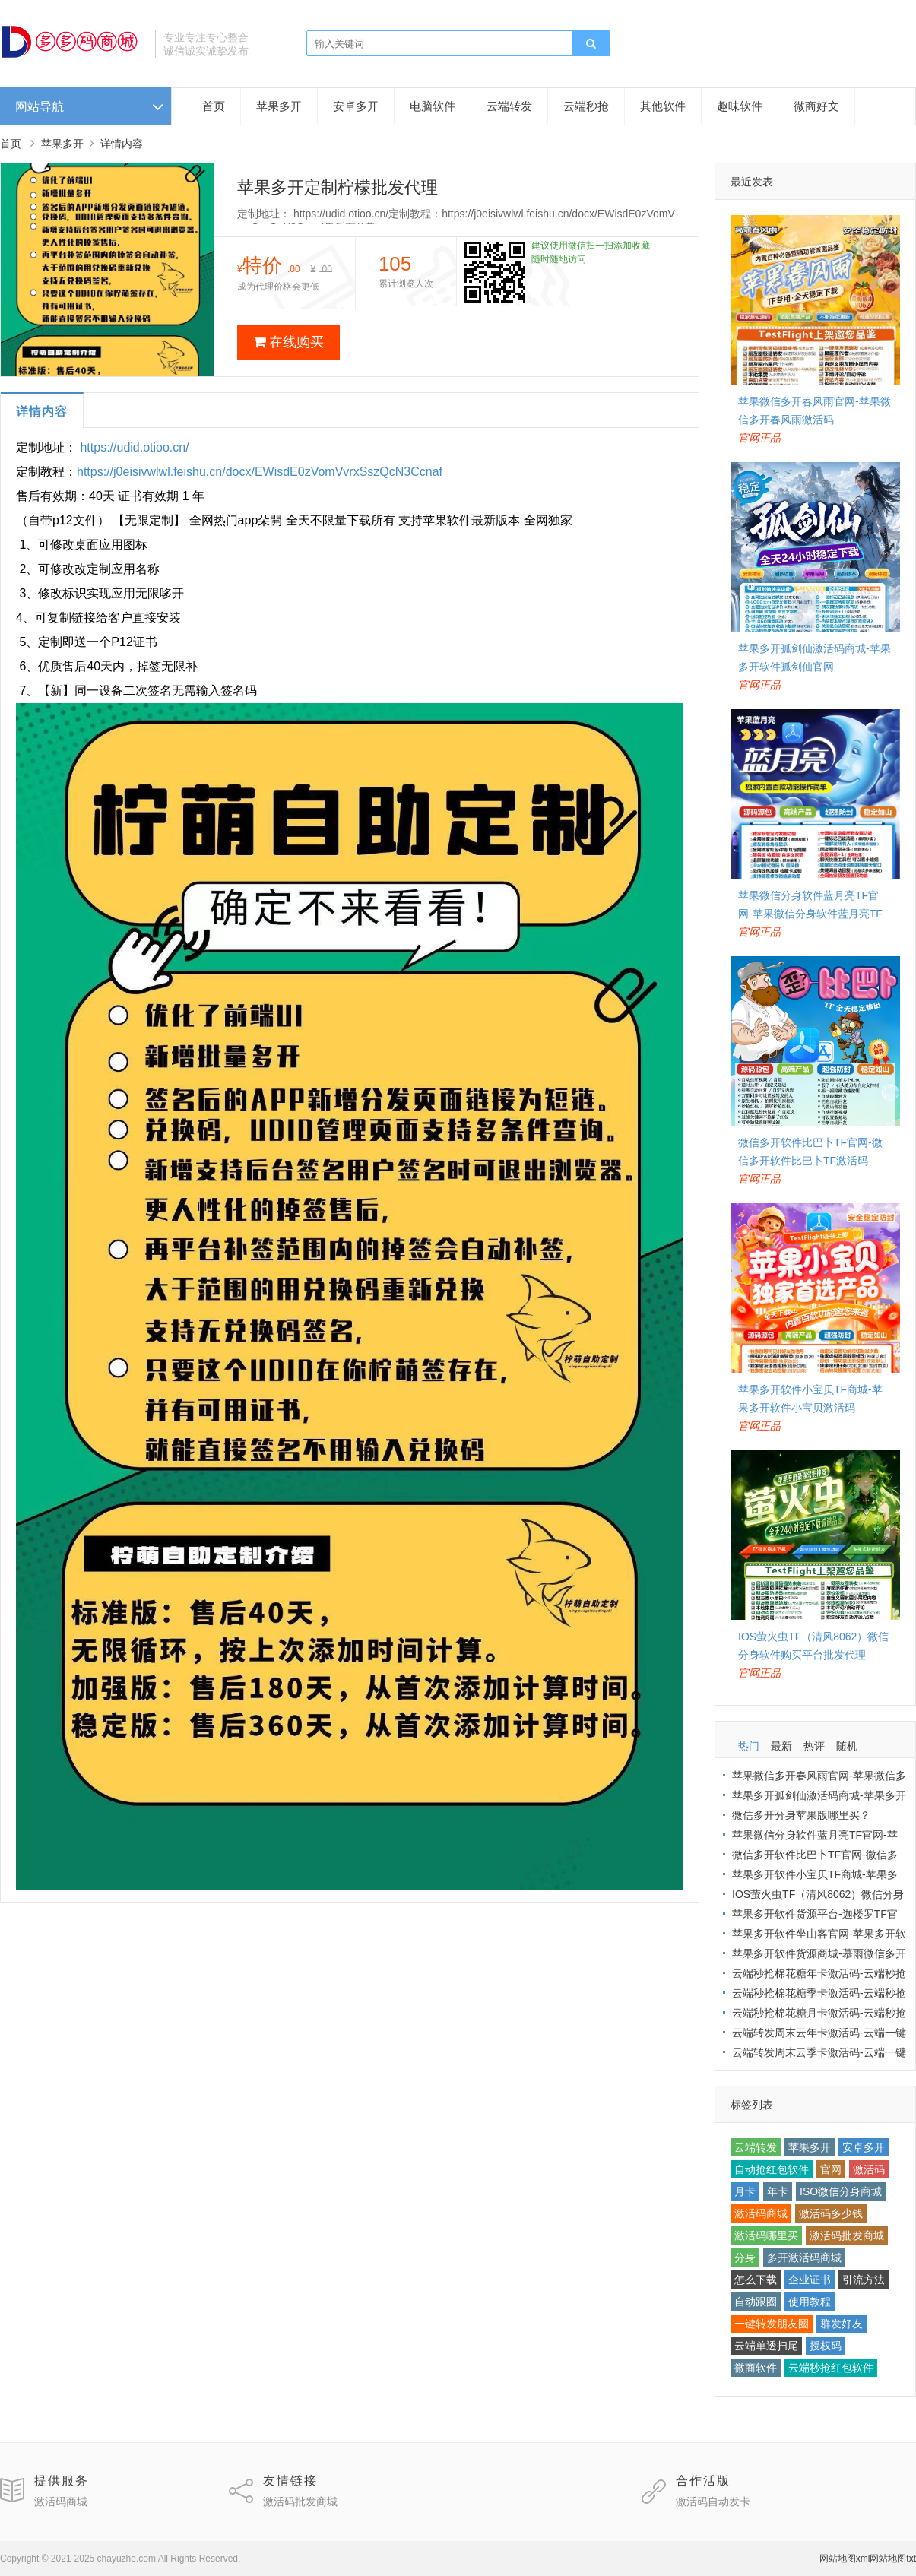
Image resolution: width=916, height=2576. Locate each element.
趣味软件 (739, 106)
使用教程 (809, 2302)
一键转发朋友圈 (771, 2324)
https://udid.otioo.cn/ (134, 447)
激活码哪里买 (766, 2235)
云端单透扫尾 (766, 2346)
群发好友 (841, 2324)
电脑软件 (432, 106)
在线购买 (288, 342)
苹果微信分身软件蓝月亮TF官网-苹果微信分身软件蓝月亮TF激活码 (810, 913)
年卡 (777, 2191)
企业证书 (809, 2279)
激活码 (869, 2169)
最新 (781, 1746)
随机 (846, 1746)
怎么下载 (755, 2279)
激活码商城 (761, 2213)
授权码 (826, 2346)
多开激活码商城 (804, 2257)
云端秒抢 (586, 106)
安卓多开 (356, 106)
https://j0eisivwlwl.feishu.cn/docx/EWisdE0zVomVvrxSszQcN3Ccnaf (259, 471)
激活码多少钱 (831, 2213)
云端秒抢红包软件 (830, 2368)
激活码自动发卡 (713, 2501)
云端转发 (509, 106)
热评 (814, 1746)
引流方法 (863, 2279)
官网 (831, 2169)
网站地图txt (893, 2558)
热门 (748, 1746)
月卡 (745, 2191)
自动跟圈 (755, 2302)
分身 (745, 2257)
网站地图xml (844, 2558)
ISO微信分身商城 (841, 2191)
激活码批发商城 (847, 2235)
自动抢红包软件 (771, 2169)
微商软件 (755, 2368)
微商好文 (816, 106)
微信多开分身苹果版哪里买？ (801, 1815)
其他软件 (663, 106)
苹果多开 (279, 106)
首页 (213, 106)
